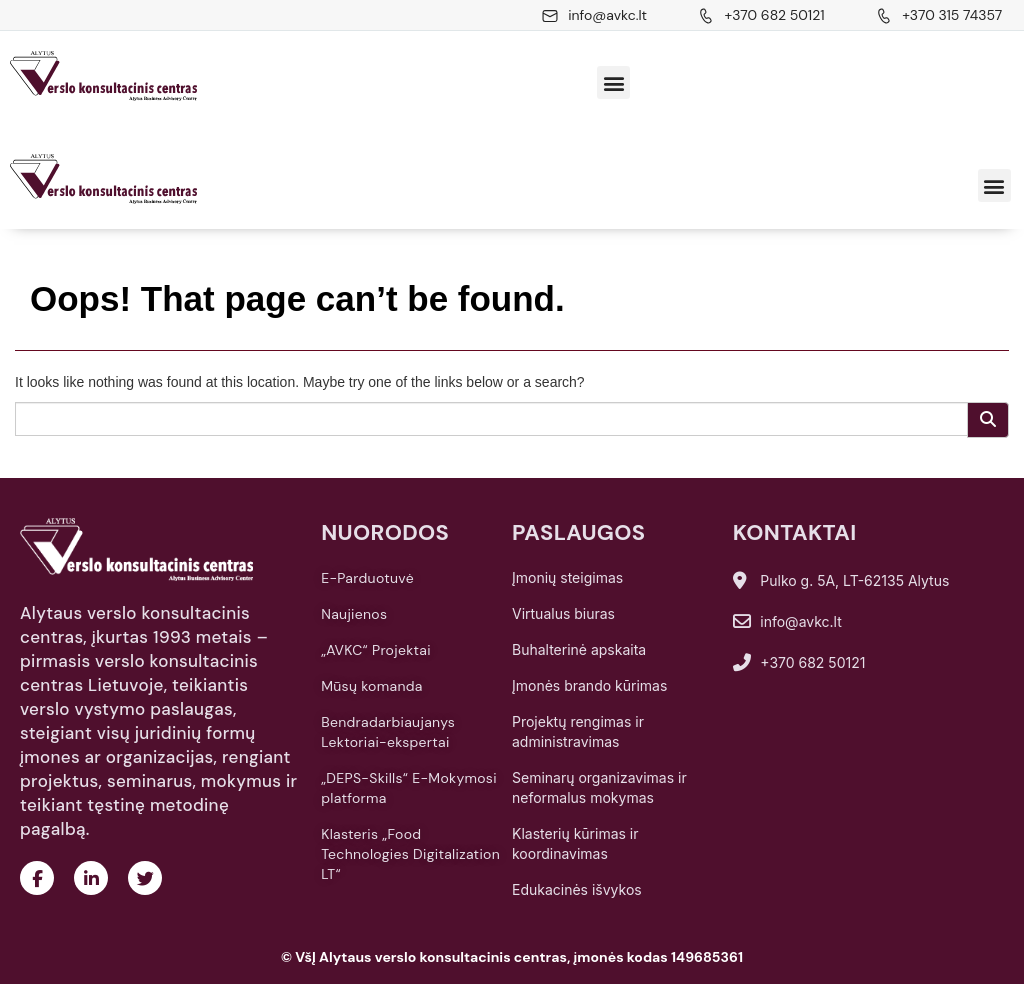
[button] (613, 82)
